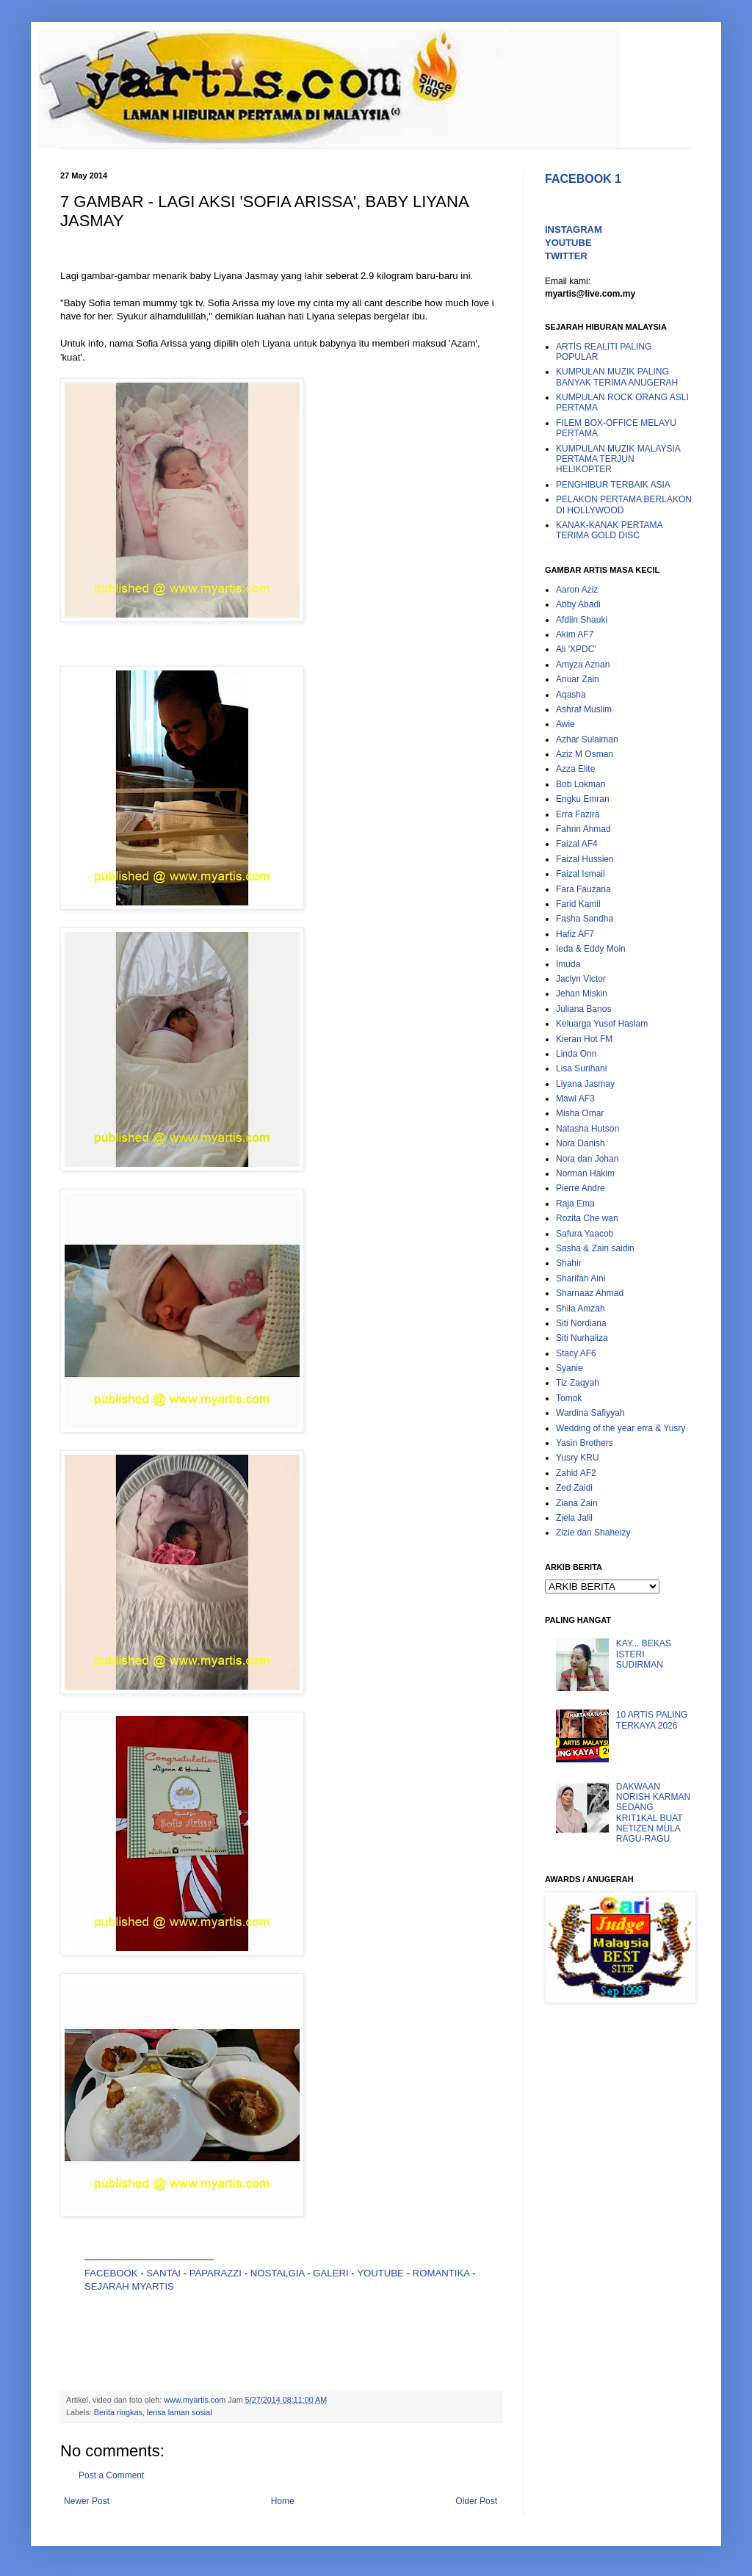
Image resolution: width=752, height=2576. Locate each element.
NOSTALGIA (277, 2273)
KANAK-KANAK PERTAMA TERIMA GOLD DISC (609, 530)
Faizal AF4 (577, 844)
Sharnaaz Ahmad (589, 1293)
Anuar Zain (577, 679)
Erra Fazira (577, 814)
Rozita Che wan (587, 1218)
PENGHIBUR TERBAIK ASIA (613, 485)
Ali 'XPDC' (576, 649)
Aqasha (571, 695)
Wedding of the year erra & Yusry (620, 1428)
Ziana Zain (577, 1503)
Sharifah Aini (580, 1278)
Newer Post (86, 2501)
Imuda (568, 964)
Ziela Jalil (574, 1518)
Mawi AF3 (575, 1098)
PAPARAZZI (215, 2273)
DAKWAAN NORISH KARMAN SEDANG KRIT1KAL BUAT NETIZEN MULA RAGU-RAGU (653, 1813)
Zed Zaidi (574, 1488)
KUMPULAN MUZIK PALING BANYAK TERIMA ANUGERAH (617, 376)
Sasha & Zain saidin (595, 1248)
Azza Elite (575, 769)
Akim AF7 (574, 634)
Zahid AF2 (576, 1473)
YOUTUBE (380, 2273)
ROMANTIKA (441, 2273)
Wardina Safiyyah (590, 1413)
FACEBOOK (111, 2273)
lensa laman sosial (179, 2412)
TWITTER (566, 255)
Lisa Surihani (581, 1068)
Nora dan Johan (587, 1159)
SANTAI (164, 2273)
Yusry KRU (577, 1457)
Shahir (569, 1263)
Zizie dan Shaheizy (593, 1532)
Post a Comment (111, 2475)
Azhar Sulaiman (587, 739)
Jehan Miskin (581, 993)
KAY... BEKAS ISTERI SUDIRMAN (643, 1654)
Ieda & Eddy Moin (591, 949)
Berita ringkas (118, 2412)
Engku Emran (583, 799)
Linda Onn (576, 1054)
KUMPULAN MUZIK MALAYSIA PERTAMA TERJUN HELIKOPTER (618, 459)
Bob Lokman (580, 784)
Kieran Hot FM (584, 1039)
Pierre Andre (580, 1188)
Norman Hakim (585, 1173)
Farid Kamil (578, 904)
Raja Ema (575, 1203)
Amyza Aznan (583, 664)
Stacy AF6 (576, 1353)
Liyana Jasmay (585, 1084)
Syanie (569, 1368)
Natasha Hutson (587, 1129)
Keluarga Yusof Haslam (602, 1024)
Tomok (569, 1398)
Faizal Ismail (580, 874)
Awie (565, 724)
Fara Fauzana (583, 889)
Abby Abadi (578, 604)
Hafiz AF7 (575, 934)
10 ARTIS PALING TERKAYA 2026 (652, 1720)
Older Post (476, 2501)
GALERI (330, 2273)
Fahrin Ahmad (583, 829)
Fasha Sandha (584, 918)
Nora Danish (580, 1143)
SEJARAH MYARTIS (129, 2286)
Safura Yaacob (584, 1234)
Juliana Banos (583, 1009)
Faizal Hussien (585, 859)
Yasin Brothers (584, 1443)
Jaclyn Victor (581, 979)
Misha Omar (580, 1113)
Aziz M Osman (584, 754)
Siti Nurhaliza (582, 1338)
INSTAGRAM (573, 229)
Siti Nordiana (581, 1323)
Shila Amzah (580, 1308)
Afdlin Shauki (581, 620)
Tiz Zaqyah (577, 1383)
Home (282, 2501)
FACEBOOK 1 (583, 179)
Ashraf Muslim (584, 709)
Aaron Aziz (577, 590)
